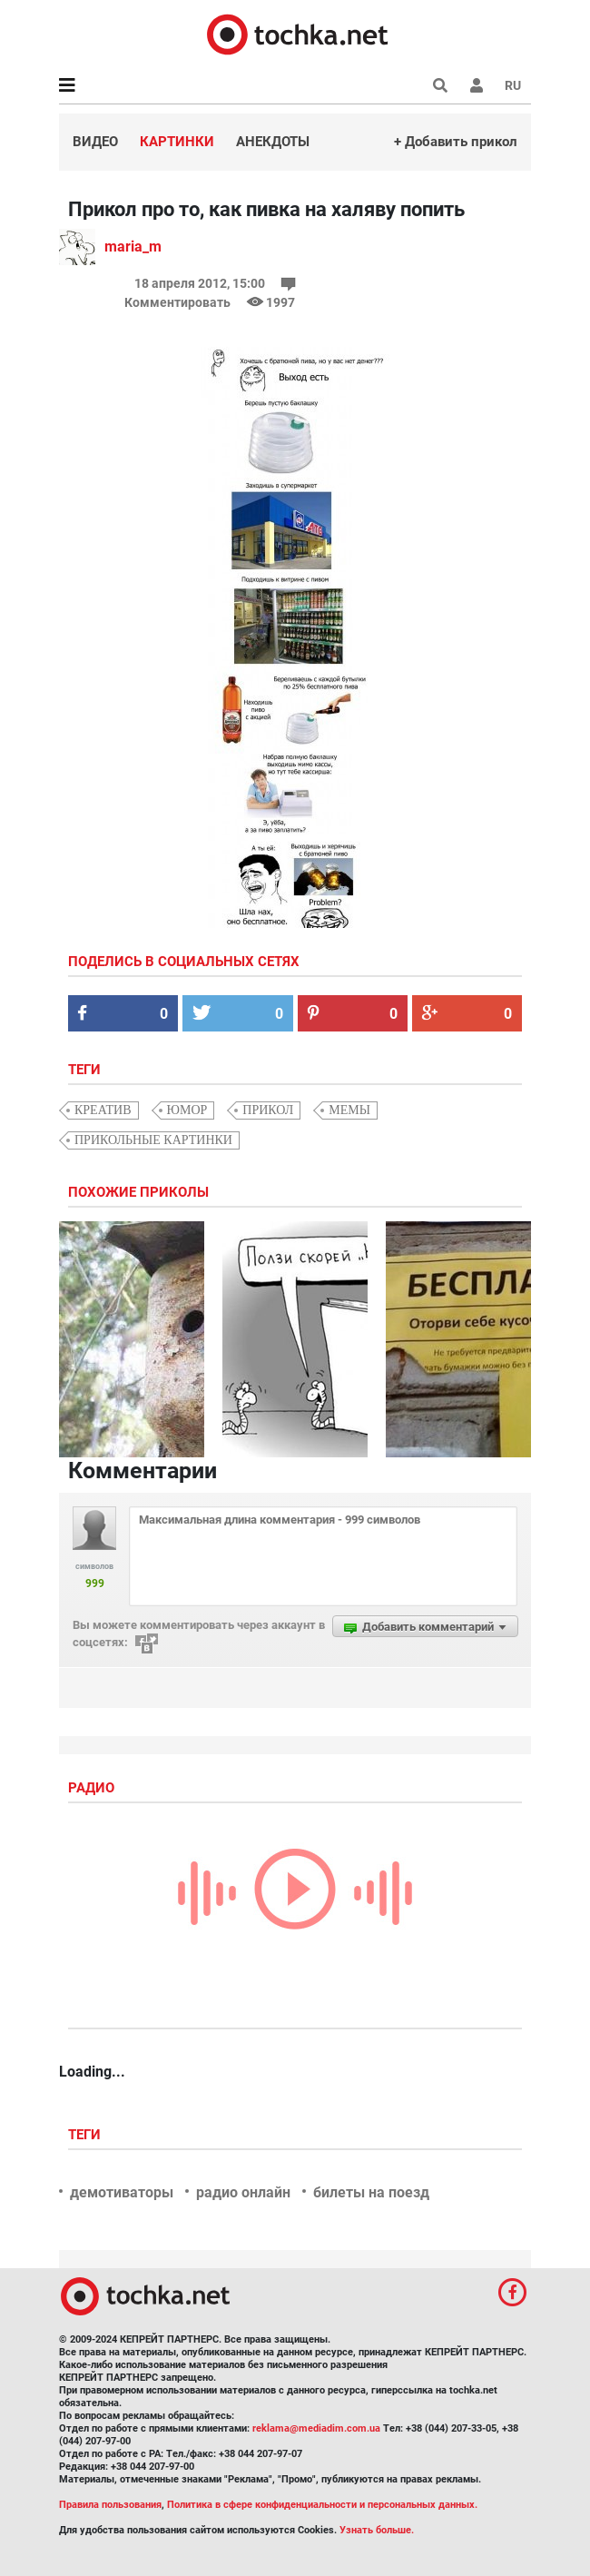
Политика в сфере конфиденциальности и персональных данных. (322, 2505)
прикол (267, 1110)
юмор (187, 1110)
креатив (103, 1110)
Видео (95, 141)
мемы (349, 1110)
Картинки (177, 141)
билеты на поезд (371, 2192)
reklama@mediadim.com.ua (316, 2428)
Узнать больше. (376, 2530)
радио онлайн (243, 2192)
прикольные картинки (153, 1140)
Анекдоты (273, 141)
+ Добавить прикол (455, 141)
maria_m (133, 246)
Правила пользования (110, 2505)
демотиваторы (121, 2192)
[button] (476, 85)
